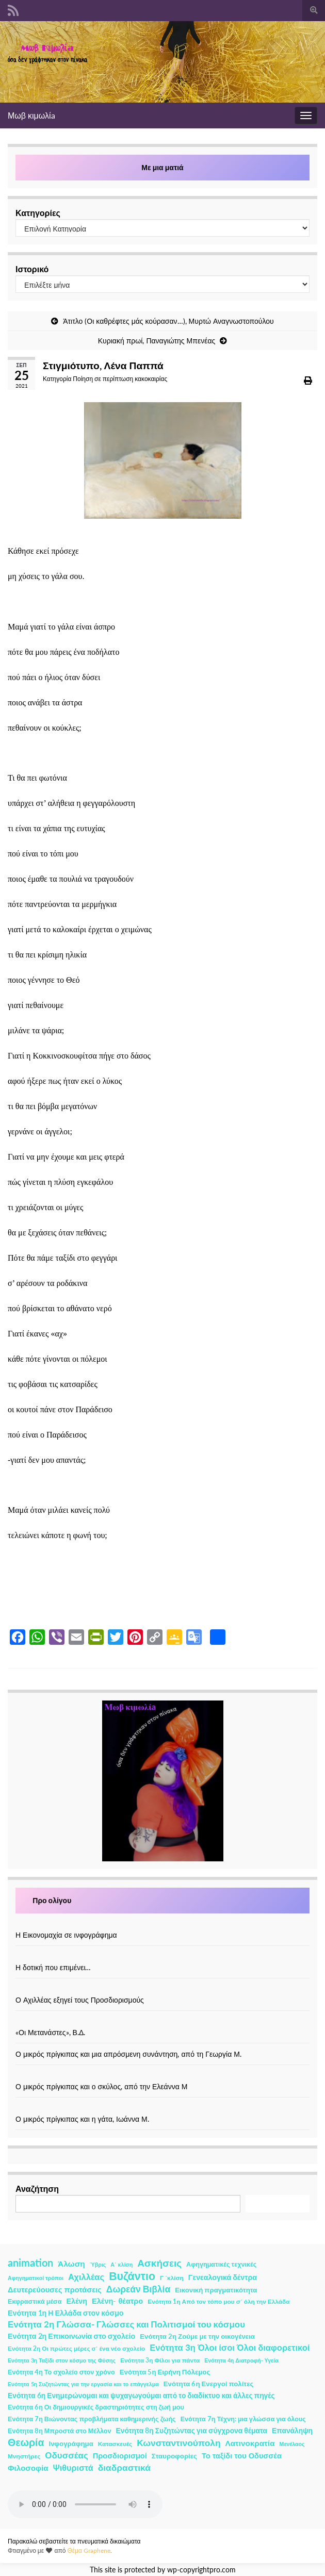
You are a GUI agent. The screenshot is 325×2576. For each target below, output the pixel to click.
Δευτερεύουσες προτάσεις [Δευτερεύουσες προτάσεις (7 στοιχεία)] (55, 2289)
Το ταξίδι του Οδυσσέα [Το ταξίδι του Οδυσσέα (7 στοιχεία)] (242, 2455)
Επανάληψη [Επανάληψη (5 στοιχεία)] (292, 2430)
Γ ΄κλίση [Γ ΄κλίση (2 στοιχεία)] (172, 2278)
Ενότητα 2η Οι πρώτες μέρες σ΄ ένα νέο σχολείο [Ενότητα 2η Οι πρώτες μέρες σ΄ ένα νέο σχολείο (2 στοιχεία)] (76, 2348)
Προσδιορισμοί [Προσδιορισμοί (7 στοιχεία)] (120, 2455)
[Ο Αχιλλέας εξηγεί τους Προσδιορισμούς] (162, 1989)
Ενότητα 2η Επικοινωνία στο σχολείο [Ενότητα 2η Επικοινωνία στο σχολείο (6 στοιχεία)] (71, 2336)
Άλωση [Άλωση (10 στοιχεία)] (71, 2263)
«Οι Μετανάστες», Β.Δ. (50, 2032)
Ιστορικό (31, 269)
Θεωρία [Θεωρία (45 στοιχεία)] (26, 2442)
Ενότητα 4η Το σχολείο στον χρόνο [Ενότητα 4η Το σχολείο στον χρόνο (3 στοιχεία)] (61, 2372)
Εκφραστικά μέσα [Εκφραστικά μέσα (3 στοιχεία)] (35, 2301)
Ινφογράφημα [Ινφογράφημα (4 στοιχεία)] (71, 2443)
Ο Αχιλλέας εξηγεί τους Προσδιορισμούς (79, 1999)
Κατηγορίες (37, 213)
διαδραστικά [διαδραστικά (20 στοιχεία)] (124, 2467)
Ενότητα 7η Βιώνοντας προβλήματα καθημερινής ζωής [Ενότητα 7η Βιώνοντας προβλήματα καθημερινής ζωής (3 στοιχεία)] (92, 2419)
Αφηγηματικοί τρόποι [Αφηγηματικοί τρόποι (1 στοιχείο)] (35, 2277)
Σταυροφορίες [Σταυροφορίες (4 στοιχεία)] (174, 2456)
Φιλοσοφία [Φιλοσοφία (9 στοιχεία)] (28, 2467)
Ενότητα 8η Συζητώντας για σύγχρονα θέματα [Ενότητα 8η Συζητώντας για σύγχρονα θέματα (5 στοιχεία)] (192, 2430)
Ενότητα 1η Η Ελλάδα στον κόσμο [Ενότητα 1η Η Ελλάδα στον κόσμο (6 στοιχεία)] (66, 2312)
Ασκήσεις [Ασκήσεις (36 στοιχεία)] (159, 2263)
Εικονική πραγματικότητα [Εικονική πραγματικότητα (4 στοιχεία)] (216, 2290)
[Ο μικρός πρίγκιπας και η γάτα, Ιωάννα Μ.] (162, 2108)
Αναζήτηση (37, 2188)
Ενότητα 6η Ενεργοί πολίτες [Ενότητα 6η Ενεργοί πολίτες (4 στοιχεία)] (209, 2384)
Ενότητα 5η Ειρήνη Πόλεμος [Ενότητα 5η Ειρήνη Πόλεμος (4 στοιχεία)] (165, 2372)
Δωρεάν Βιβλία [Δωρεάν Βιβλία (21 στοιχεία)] (138, 2289)
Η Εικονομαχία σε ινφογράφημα (66, 1934)
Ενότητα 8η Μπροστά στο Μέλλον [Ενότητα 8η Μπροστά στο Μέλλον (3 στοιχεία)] (59, 2431)
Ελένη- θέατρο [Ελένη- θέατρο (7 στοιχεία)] (117, 2301)
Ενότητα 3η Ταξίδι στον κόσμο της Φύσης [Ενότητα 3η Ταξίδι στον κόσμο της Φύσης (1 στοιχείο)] (62, 2360)
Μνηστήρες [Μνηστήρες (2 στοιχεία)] (24, 2456)
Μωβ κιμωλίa (31, 115)
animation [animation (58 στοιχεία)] (30, 2262)
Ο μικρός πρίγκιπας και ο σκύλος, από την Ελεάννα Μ (101, 2086)
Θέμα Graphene (88, 2550)
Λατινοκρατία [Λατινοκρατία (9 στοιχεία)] (249, 2443)
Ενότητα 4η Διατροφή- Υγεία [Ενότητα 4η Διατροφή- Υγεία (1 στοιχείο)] (241, 2360)
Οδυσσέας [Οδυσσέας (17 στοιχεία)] (66, 2455)
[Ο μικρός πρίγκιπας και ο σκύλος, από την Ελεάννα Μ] (162, 2075)
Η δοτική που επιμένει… (53, 1967)
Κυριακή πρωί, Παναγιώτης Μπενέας (156, 340)
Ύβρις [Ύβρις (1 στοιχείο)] (98, 2264)
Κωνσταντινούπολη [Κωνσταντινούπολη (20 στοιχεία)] (178, 2442)
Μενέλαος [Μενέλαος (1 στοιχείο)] (292, 2443)
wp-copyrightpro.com (201, 2570)
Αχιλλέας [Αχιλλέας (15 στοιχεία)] (86, 2277)
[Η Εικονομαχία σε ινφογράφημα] (162, 1924)
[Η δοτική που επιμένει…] (162, 1956)
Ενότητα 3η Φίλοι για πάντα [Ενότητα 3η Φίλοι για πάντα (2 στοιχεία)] (160, 2360)
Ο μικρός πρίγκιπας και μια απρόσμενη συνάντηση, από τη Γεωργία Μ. (128, 2054)
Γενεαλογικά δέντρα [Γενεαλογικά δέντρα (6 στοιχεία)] (222, 2277)
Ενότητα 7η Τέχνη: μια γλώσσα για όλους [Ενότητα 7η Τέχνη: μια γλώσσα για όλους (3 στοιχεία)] (243, 2419)
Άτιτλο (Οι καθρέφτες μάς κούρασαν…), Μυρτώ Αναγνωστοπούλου (168, 321)
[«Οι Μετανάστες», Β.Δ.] (162, 2021)
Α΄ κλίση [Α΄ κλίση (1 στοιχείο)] (121, 2264)
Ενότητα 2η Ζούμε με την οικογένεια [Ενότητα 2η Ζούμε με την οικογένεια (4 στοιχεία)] (197, 2336)
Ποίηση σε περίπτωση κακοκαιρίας (120, 379)
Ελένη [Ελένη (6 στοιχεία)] (77, 2301)
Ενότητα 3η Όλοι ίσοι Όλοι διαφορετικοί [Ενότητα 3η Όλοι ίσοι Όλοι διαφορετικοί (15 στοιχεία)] (230, 2347)
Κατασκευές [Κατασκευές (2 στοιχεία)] (115, 2444)
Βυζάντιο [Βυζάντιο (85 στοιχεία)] (132, 2276)
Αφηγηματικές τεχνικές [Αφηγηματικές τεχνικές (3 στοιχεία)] (221, 2264)
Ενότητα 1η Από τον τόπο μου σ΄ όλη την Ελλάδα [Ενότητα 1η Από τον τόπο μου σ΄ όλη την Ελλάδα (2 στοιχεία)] (218, 2301)
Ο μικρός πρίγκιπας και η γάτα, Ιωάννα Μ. (82, 2119)
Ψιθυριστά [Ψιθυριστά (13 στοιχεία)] (73, 2467)
